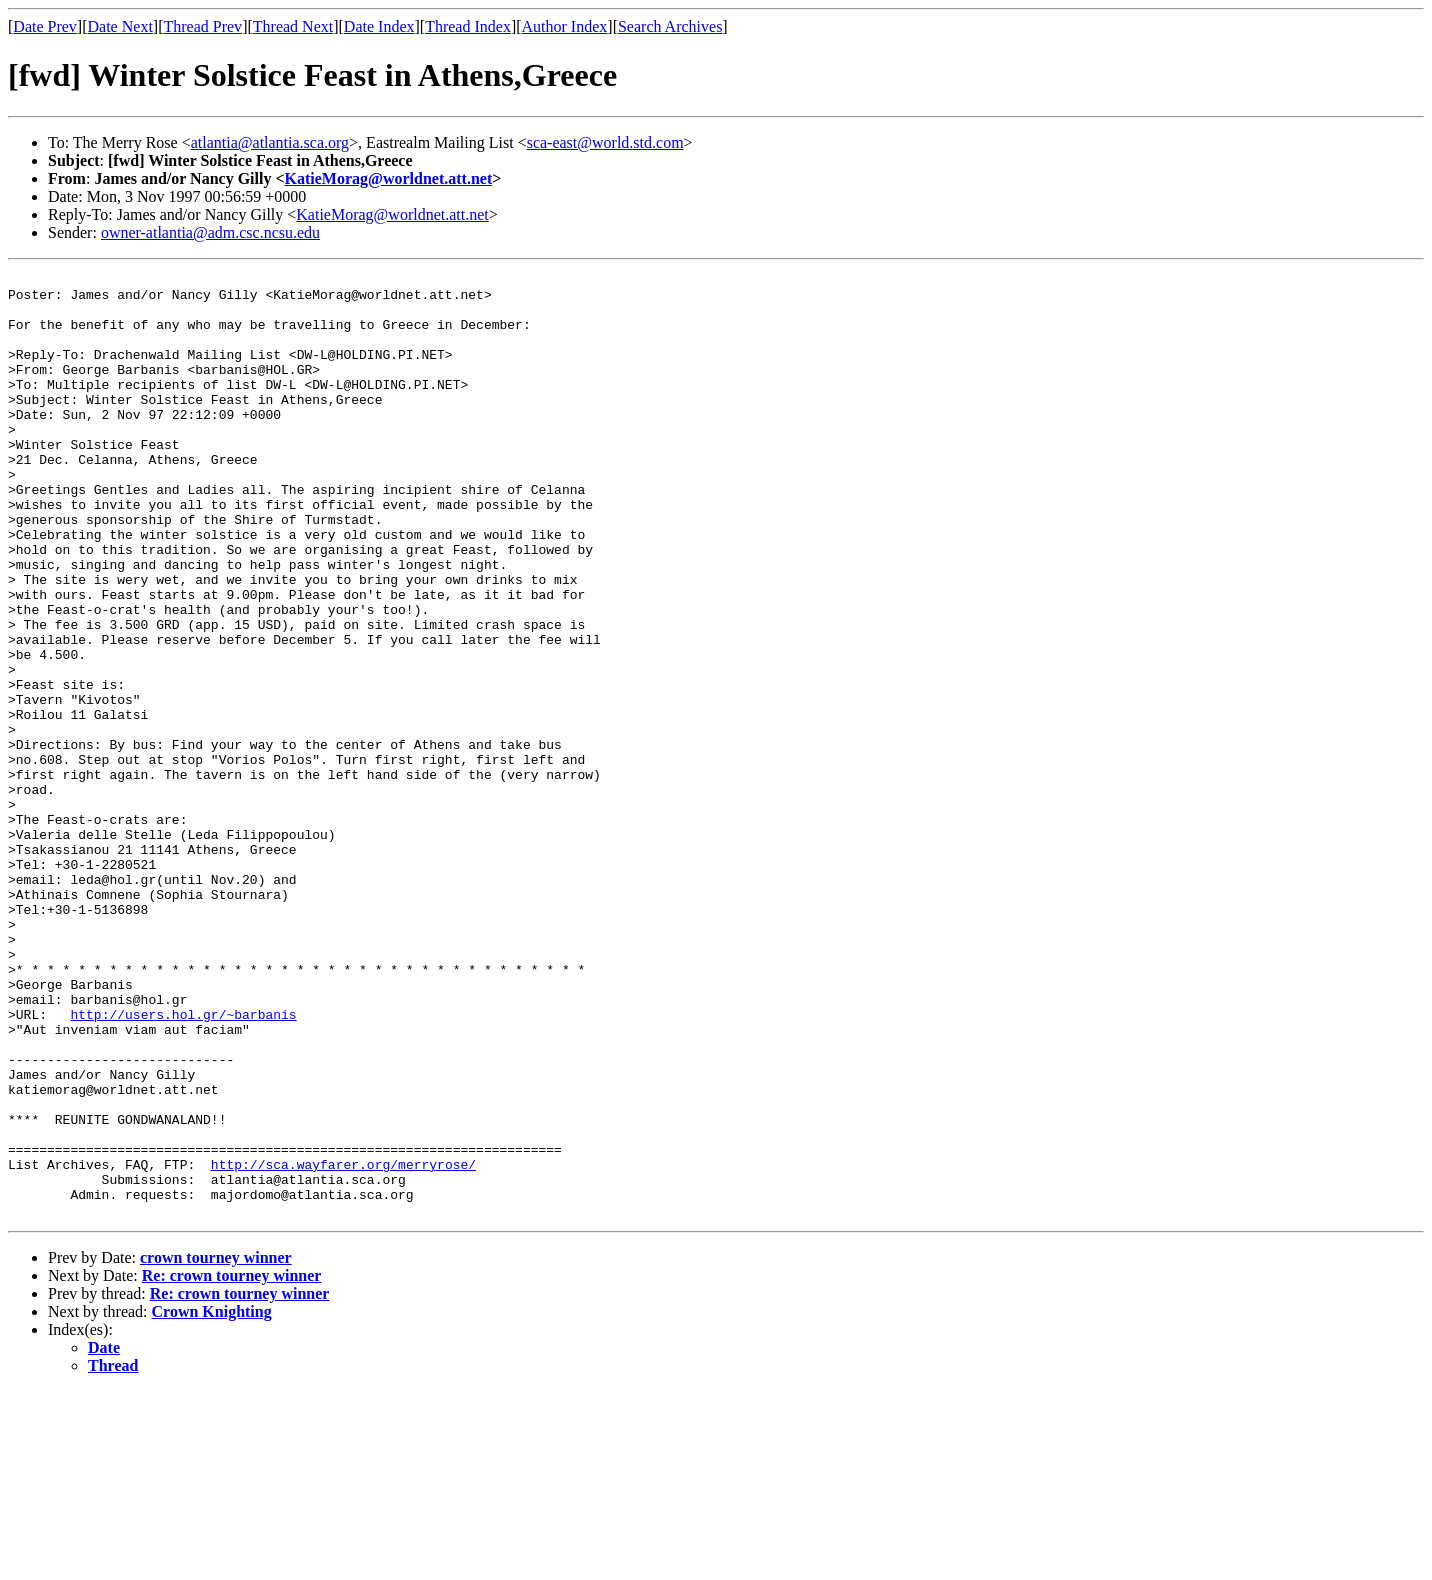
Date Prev (45, 26)
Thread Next (293, 26)
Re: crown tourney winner (232, 1464)
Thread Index (468, 26)
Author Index (565, 26)
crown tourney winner (216, 1446)
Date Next (120, 26)
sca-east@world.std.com (605, 142)
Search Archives (670, 26)
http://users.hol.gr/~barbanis (183, 1164)
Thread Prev (202, 26)
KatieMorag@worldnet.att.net (389, 178)
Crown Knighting (212, 1500)
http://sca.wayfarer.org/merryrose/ (343, 1344)
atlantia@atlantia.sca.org (270, 142)
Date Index (379, 26)
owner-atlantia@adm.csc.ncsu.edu (210, 232)
